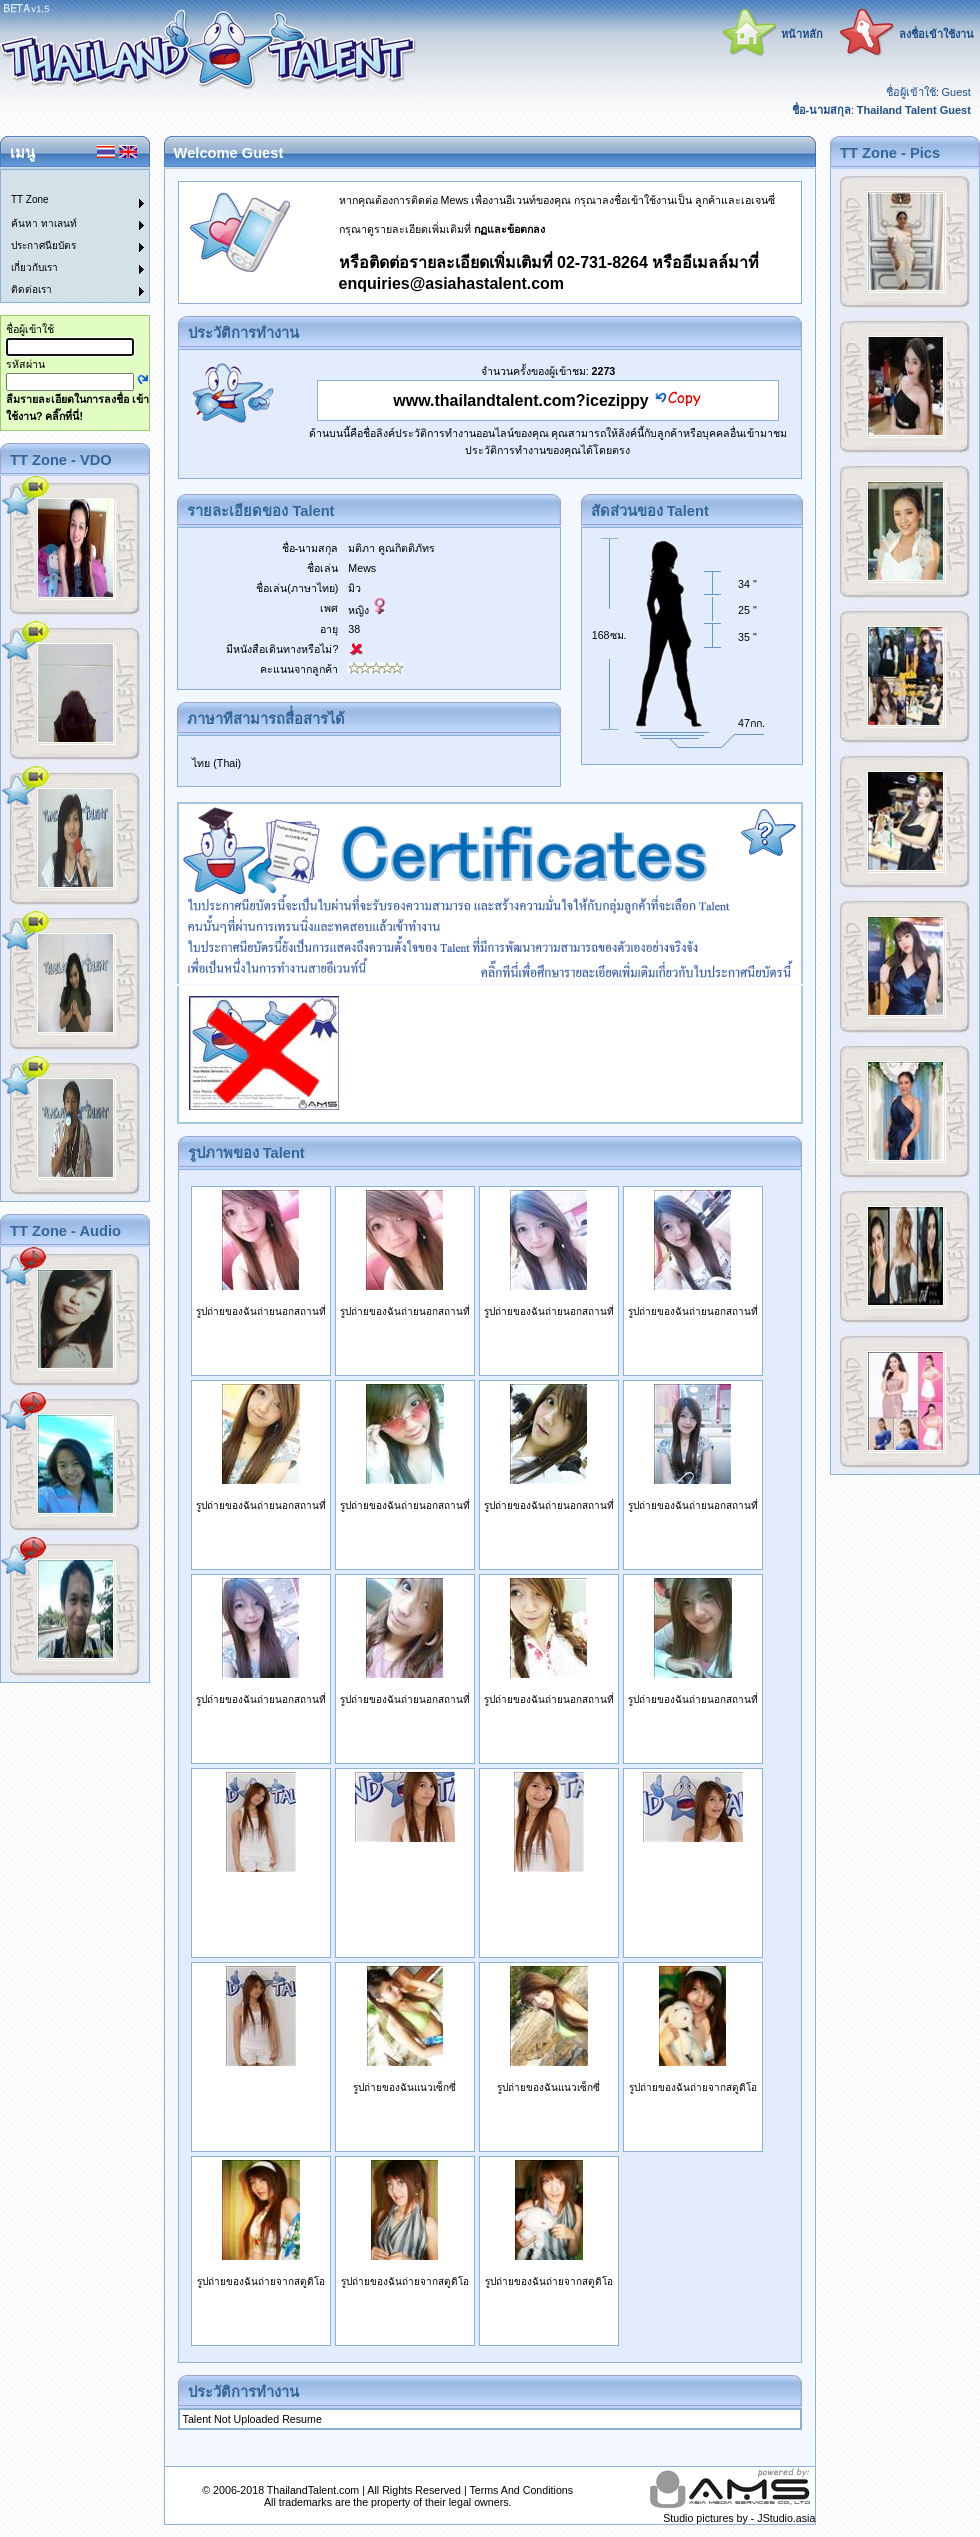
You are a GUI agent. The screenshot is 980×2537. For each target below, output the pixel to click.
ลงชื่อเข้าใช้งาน (936, 34)
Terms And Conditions (521, 2490)
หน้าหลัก (802, 34)
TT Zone (30, 199)
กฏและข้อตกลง (509, 229)
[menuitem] (63, 181)
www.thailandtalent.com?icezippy (520, 400)
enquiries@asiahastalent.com (451, 283)
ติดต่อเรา (31, 289)
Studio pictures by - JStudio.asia (739, 2518)
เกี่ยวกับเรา (34, 267)
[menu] (63, 236)
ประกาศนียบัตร (43, 245)
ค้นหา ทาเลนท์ (44, 223)
